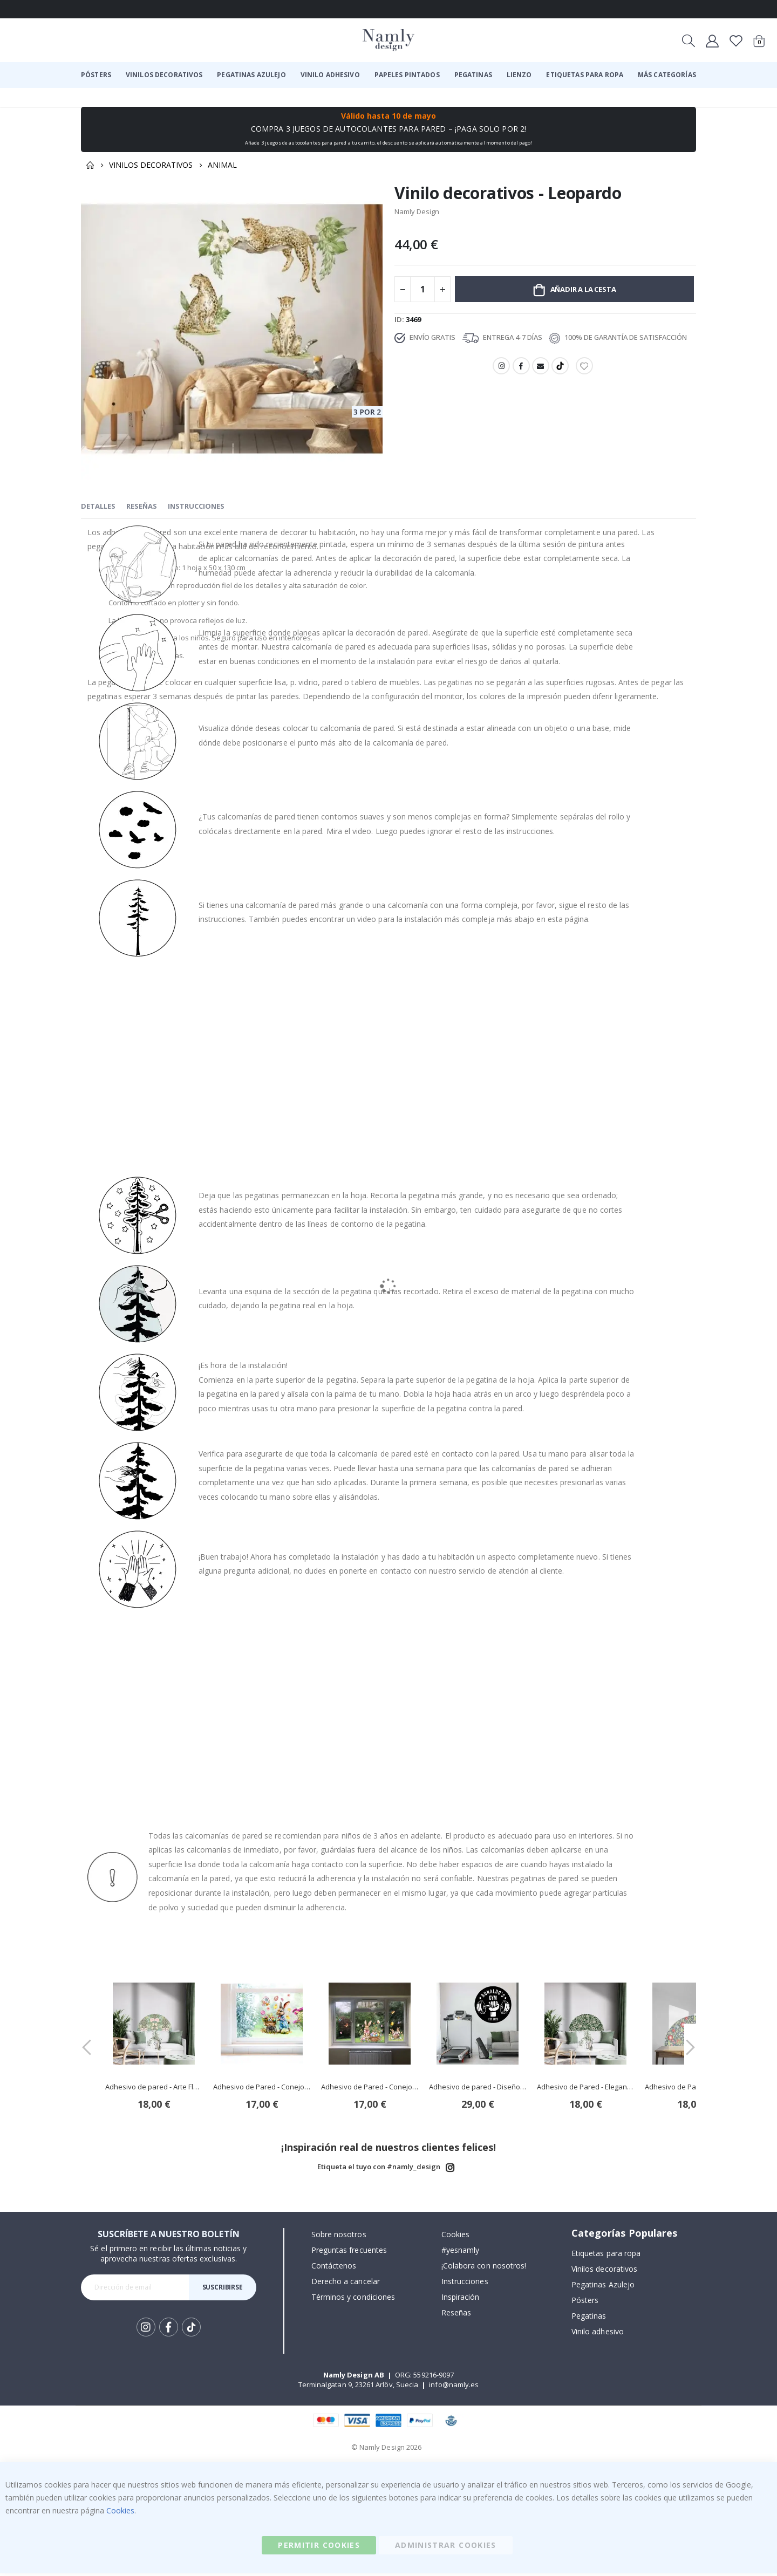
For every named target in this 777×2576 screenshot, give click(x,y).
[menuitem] (96, 75)
